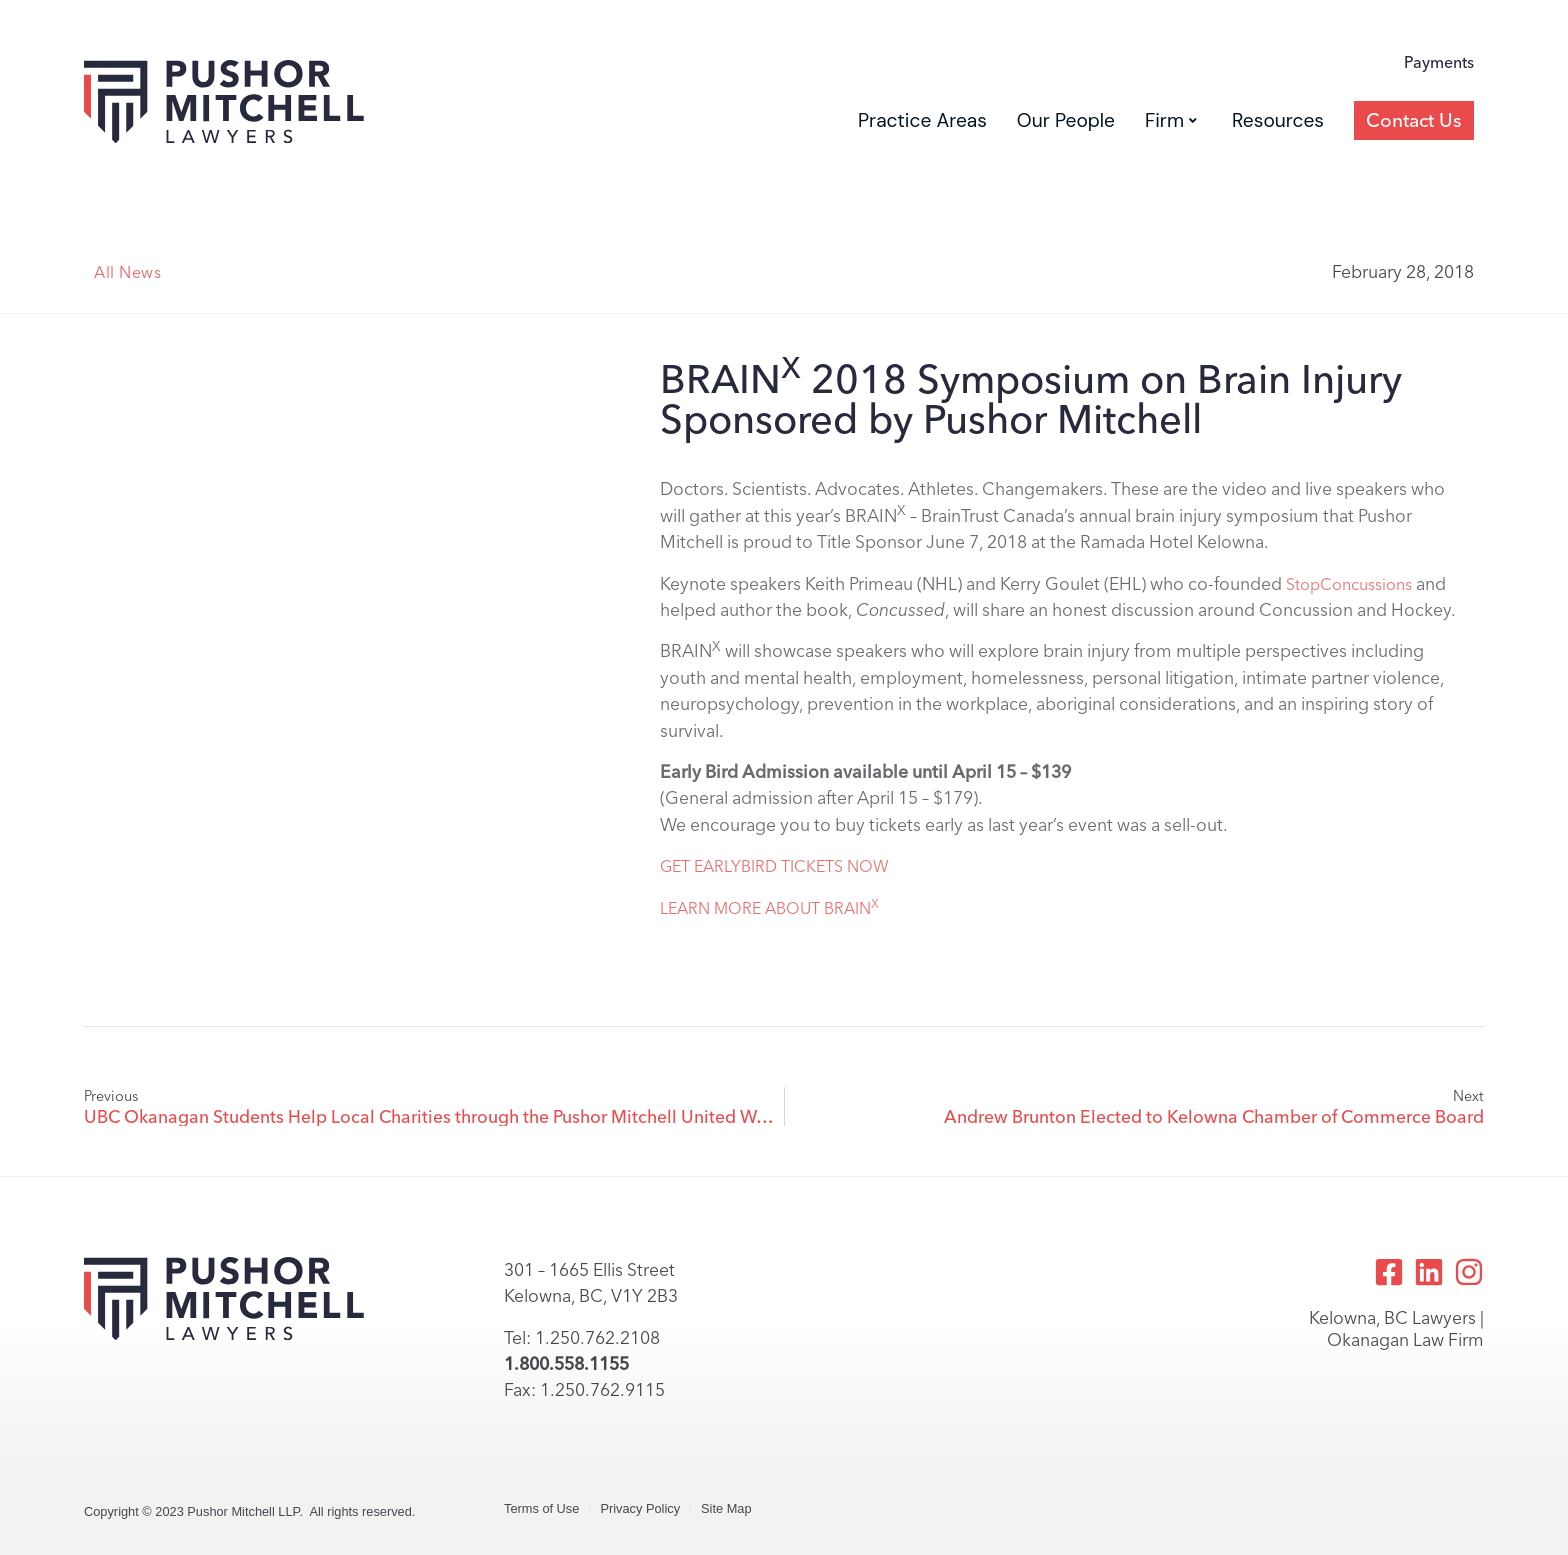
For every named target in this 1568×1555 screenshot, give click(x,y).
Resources (1278, 120)
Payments (1439, 62)
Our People (1066, 120)
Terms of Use (541, 1508)
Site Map (726, 1508)
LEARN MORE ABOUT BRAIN (769, 908)
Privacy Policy (640, 1508)
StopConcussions (1349, 584)
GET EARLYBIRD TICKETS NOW (774, 866)
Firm (1171, 120)
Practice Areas (922, 120)
